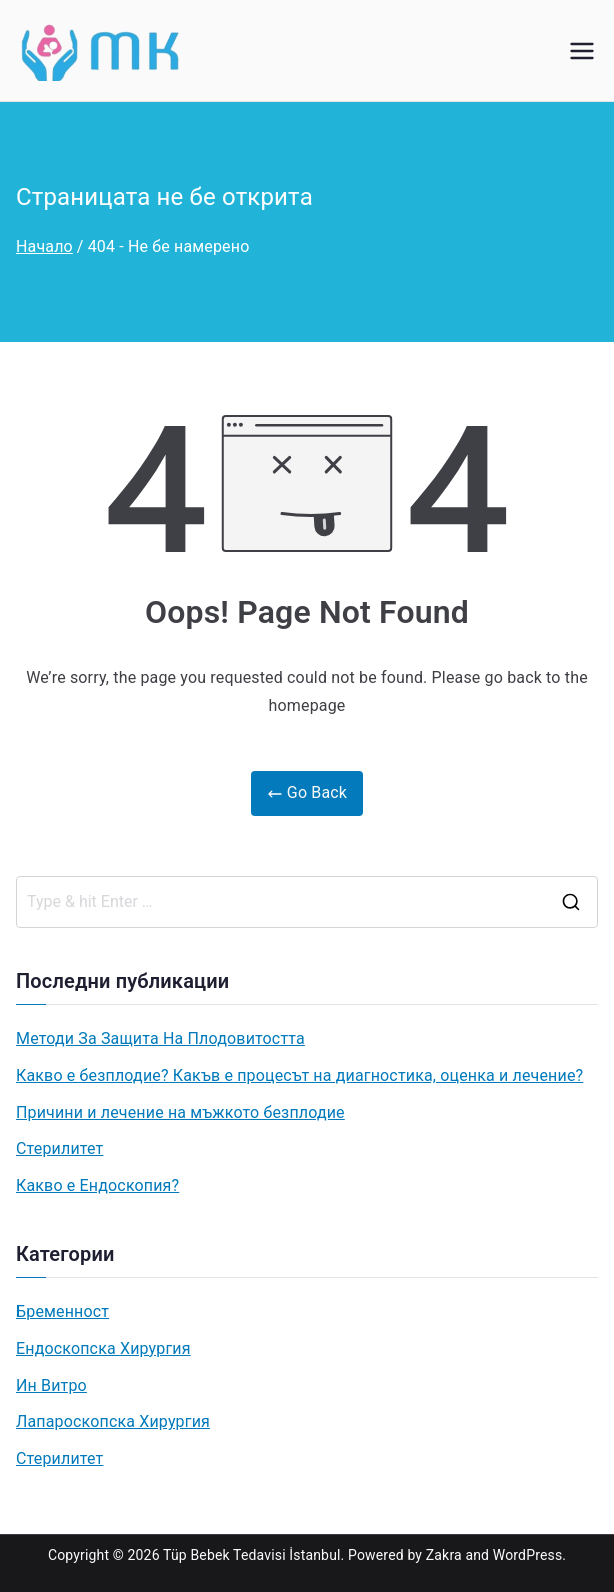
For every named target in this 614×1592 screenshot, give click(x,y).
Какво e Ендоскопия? (97, 1185)
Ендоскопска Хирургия (103, 1348)
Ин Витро (51, 1385)
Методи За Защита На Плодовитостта (160, 1038)
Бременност (62, 1311)
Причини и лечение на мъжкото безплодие (180, 1112)
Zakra (444, 1555)
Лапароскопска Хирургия (113, 1421)
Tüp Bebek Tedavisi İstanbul (252, 1555)
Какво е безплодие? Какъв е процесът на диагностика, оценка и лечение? (299, 1075)
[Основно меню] (582, 51)
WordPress (527, 1555)
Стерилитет (59, 1148)
